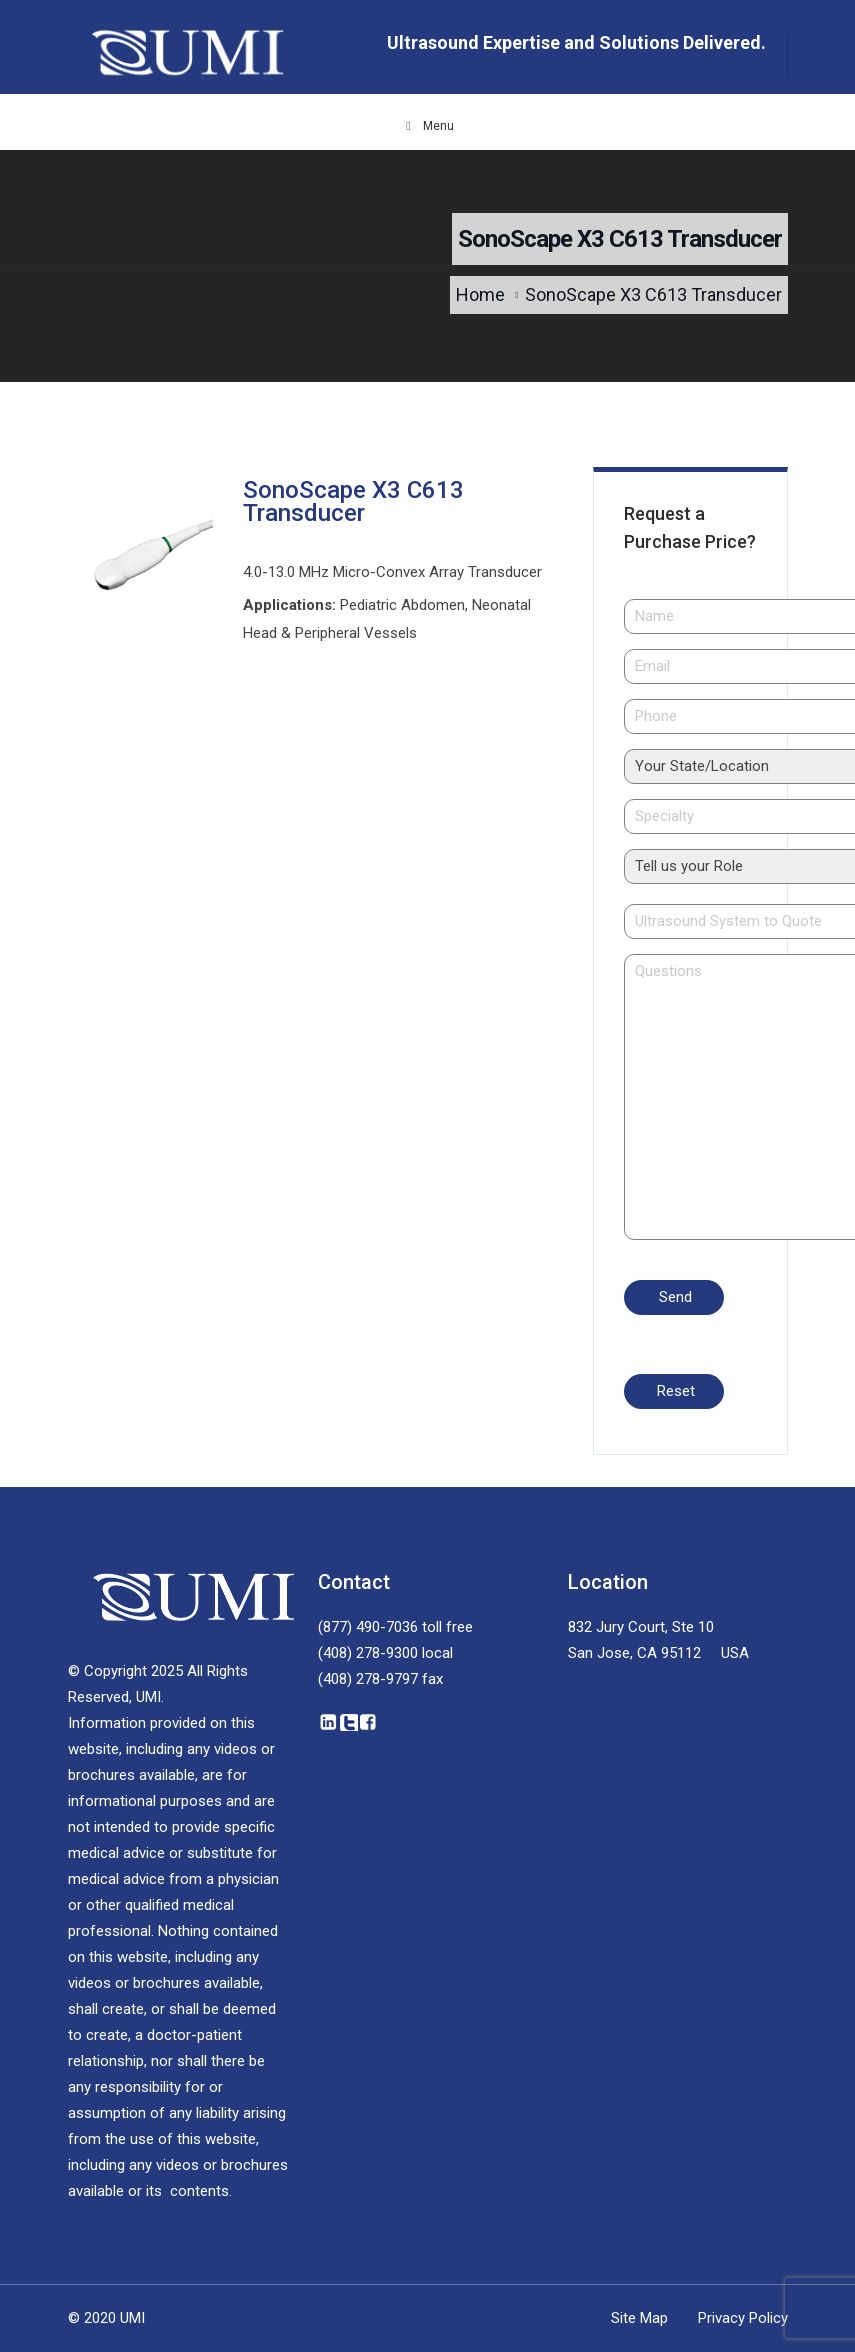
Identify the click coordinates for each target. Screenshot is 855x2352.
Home (480, 294)
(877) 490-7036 (368, 1627)
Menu (428, 126)
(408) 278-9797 (368, 1679)
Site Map (639, 2318)
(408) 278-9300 (368, 1653)
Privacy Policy (743, 2318)
